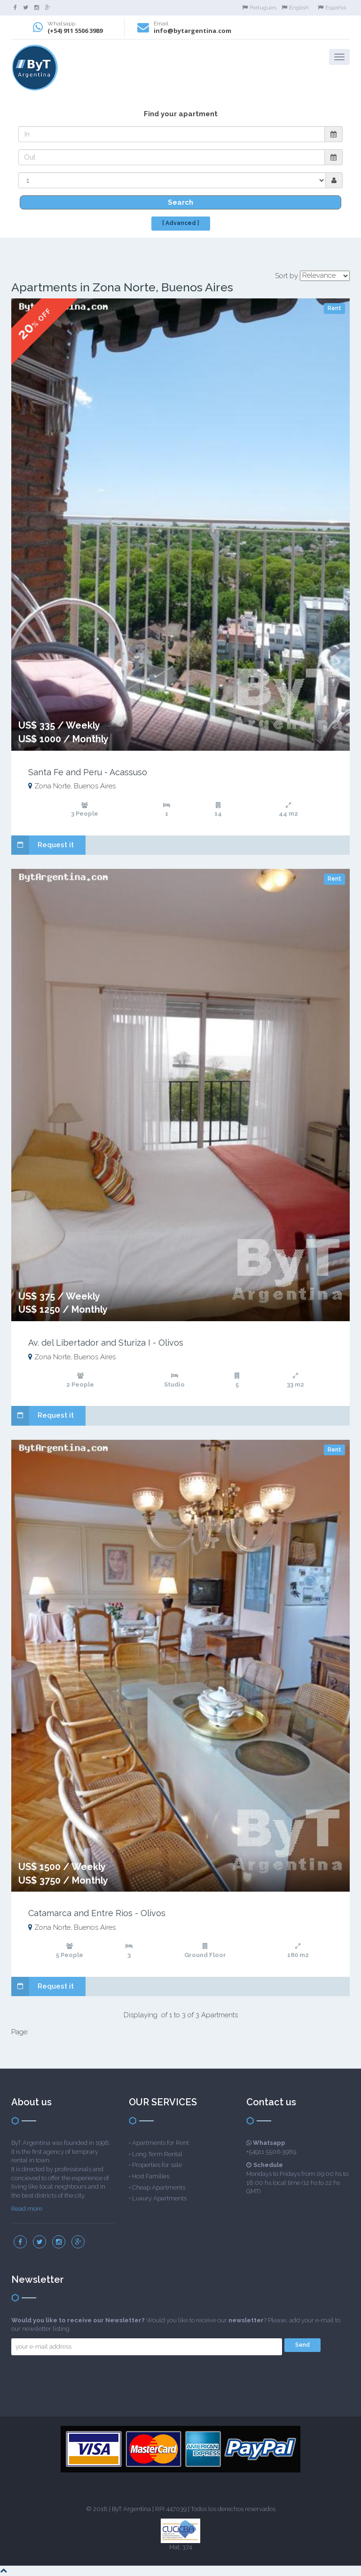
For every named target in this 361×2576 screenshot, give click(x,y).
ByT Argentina (131, 2508)
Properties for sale (157, 2164)
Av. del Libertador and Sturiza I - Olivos (105, 1343)
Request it (42, 845)
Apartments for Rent (160, 2142)
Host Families (150, 2176)
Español (332, 7)
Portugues (259, 7)
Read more (26, 2208)
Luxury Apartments (159, 2198)
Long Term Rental (157, 2154)
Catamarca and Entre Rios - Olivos (96, 1913)
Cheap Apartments (158, 2187)
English (295, 7)
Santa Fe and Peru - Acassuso (87, 772)
